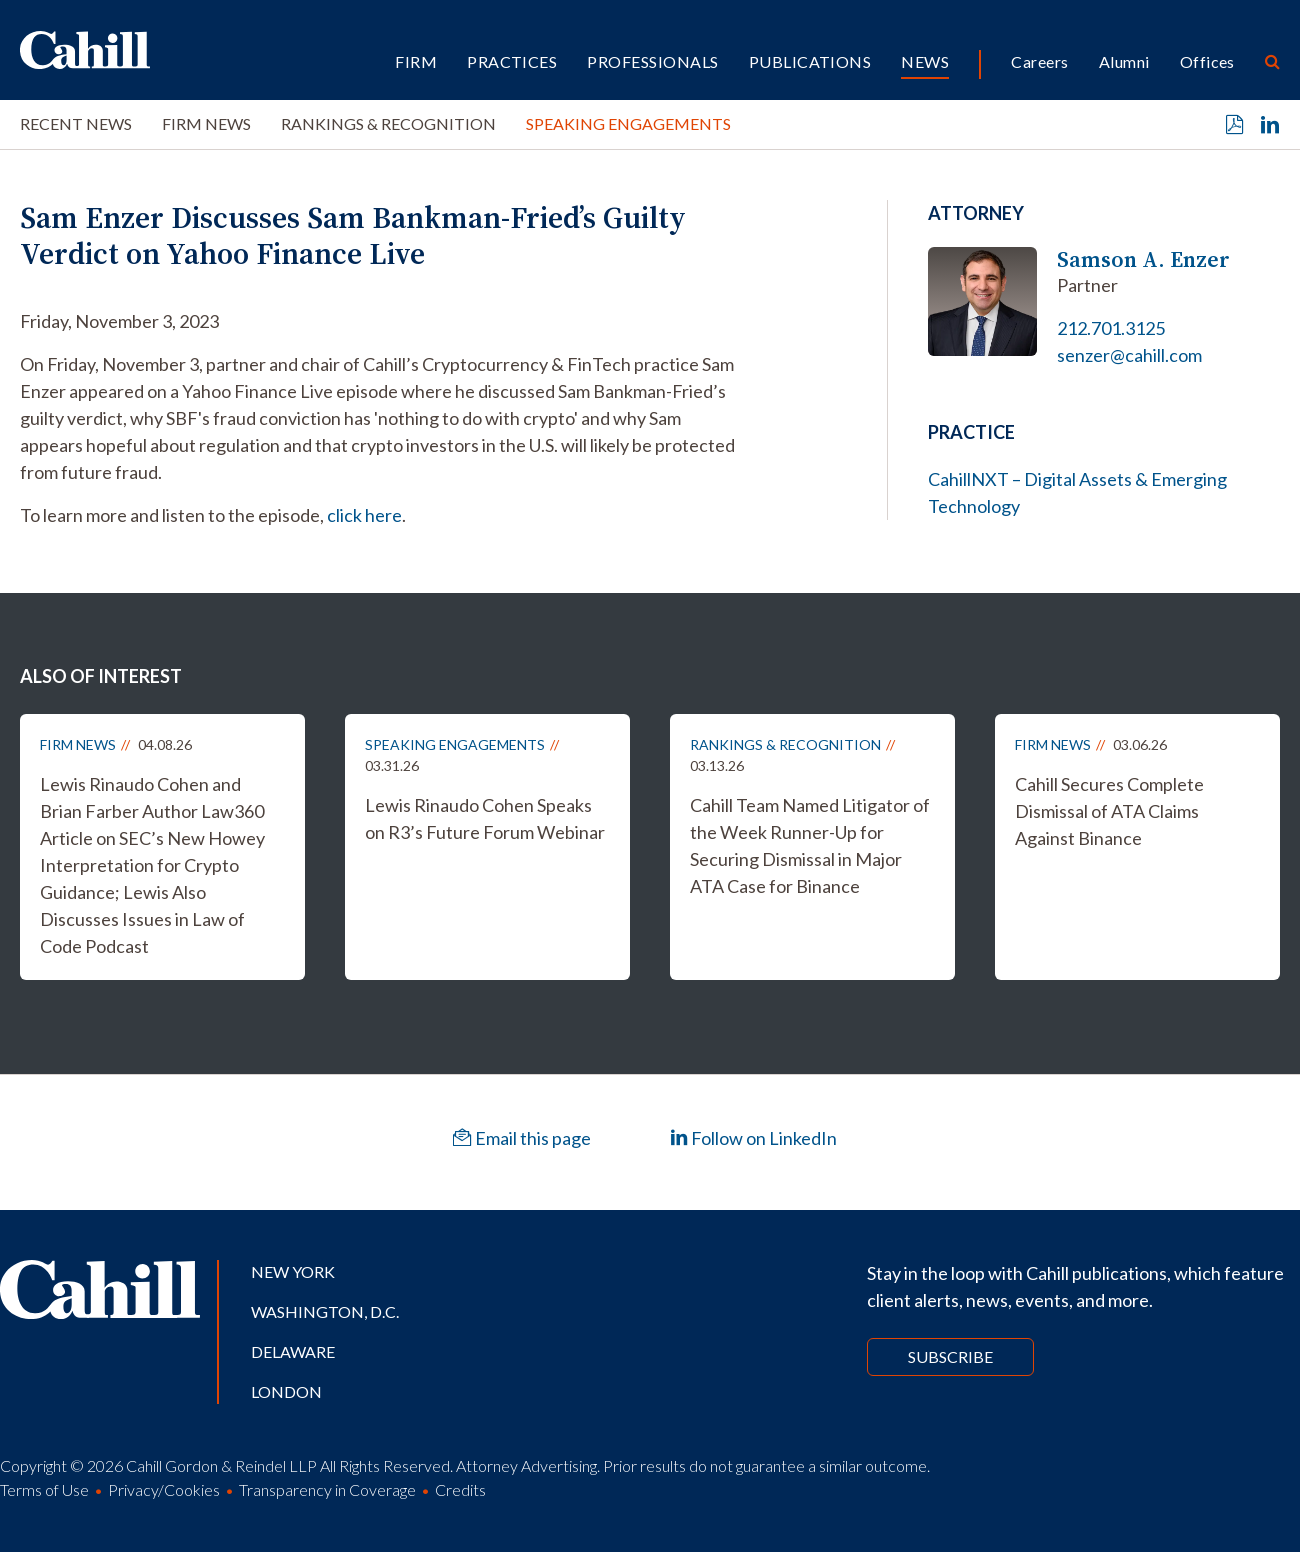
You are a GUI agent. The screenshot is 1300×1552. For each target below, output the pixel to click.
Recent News (76, 123)
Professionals (652, 61)
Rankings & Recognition (388, 123)
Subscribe (950, 1356)
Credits (460, 1489)
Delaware (293, 1351)
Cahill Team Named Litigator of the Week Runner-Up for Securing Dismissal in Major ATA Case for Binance (810, 845)
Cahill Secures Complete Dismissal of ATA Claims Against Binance (1109, 811)
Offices (1207, 61)
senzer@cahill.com (1129, 355)
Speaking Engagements (628, 123)
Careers (1039, 61)
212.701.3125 (1111, 328)
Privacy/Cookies (164, 1489)
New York (293, 1271)
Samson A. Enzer (1143, 259)
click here (364, 515)
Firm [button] (416, 61)
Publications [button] (810, 61)
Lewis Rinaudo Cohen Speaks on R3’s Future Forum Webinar (485, 818)
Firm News (206, 123)
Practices (512, 61)
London (286, 1391)
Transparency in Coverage (327, 1489)
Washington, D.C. (325, 1311)
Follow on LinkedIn (753, 1138)
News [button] (925, 61)
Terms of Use (44, 1489)
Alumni (1124, 61)
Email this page (522, 1138)
